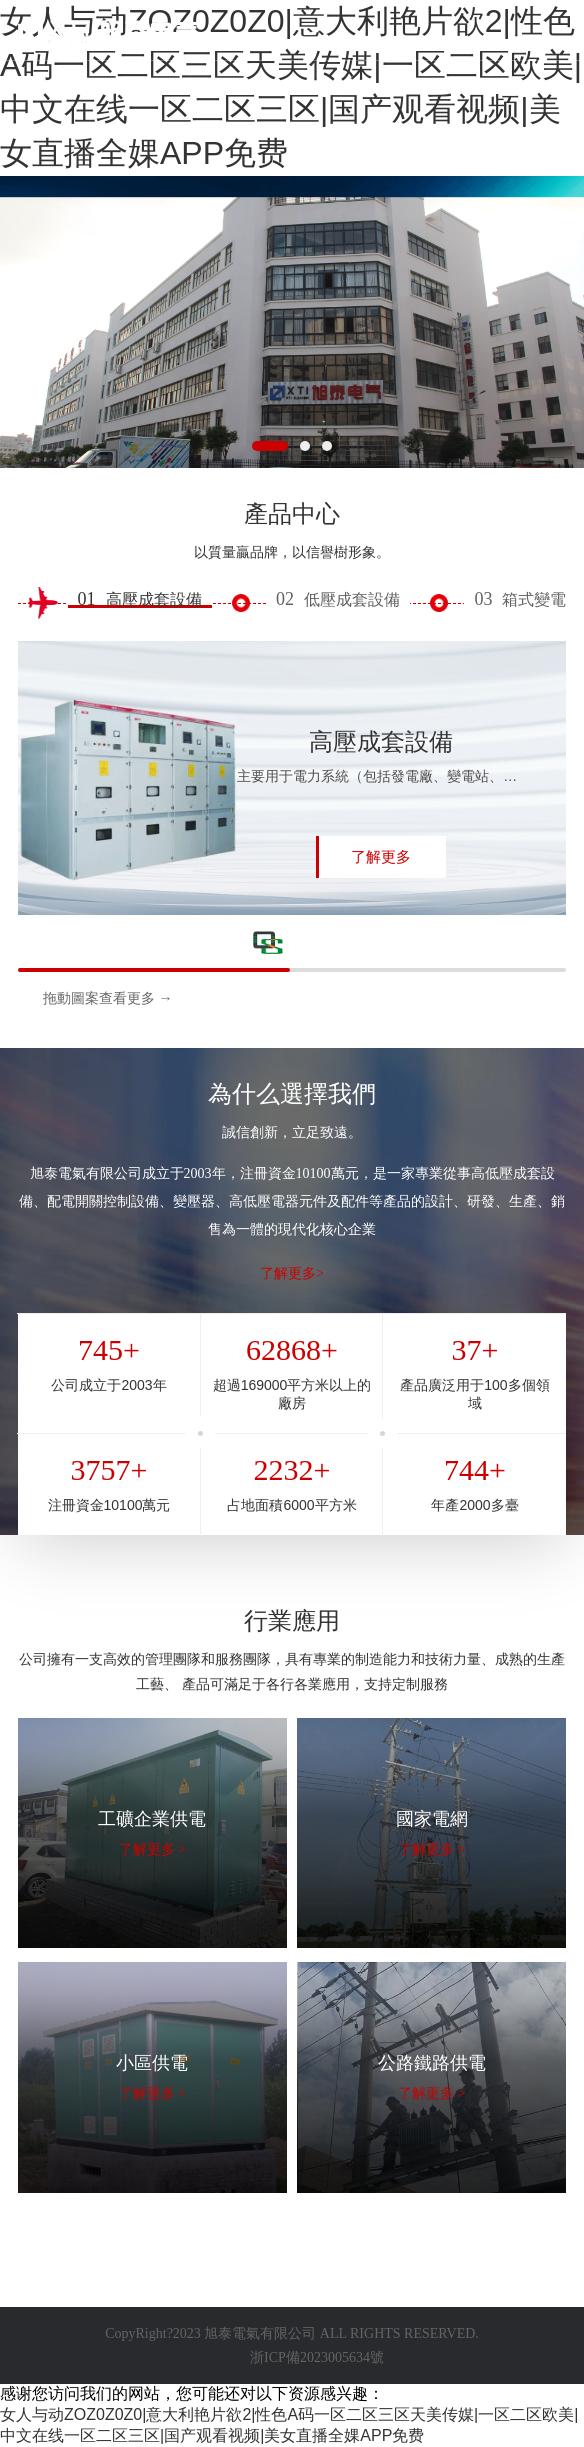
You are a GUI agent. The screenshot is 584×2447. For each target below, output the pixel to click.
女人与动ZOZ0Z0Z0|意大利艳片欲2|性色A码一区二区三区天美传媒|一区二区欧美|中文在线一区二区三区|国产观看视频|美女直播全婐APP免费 (291, 87)
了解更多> (292, 1273)
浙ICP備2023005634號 (317, 2357)
